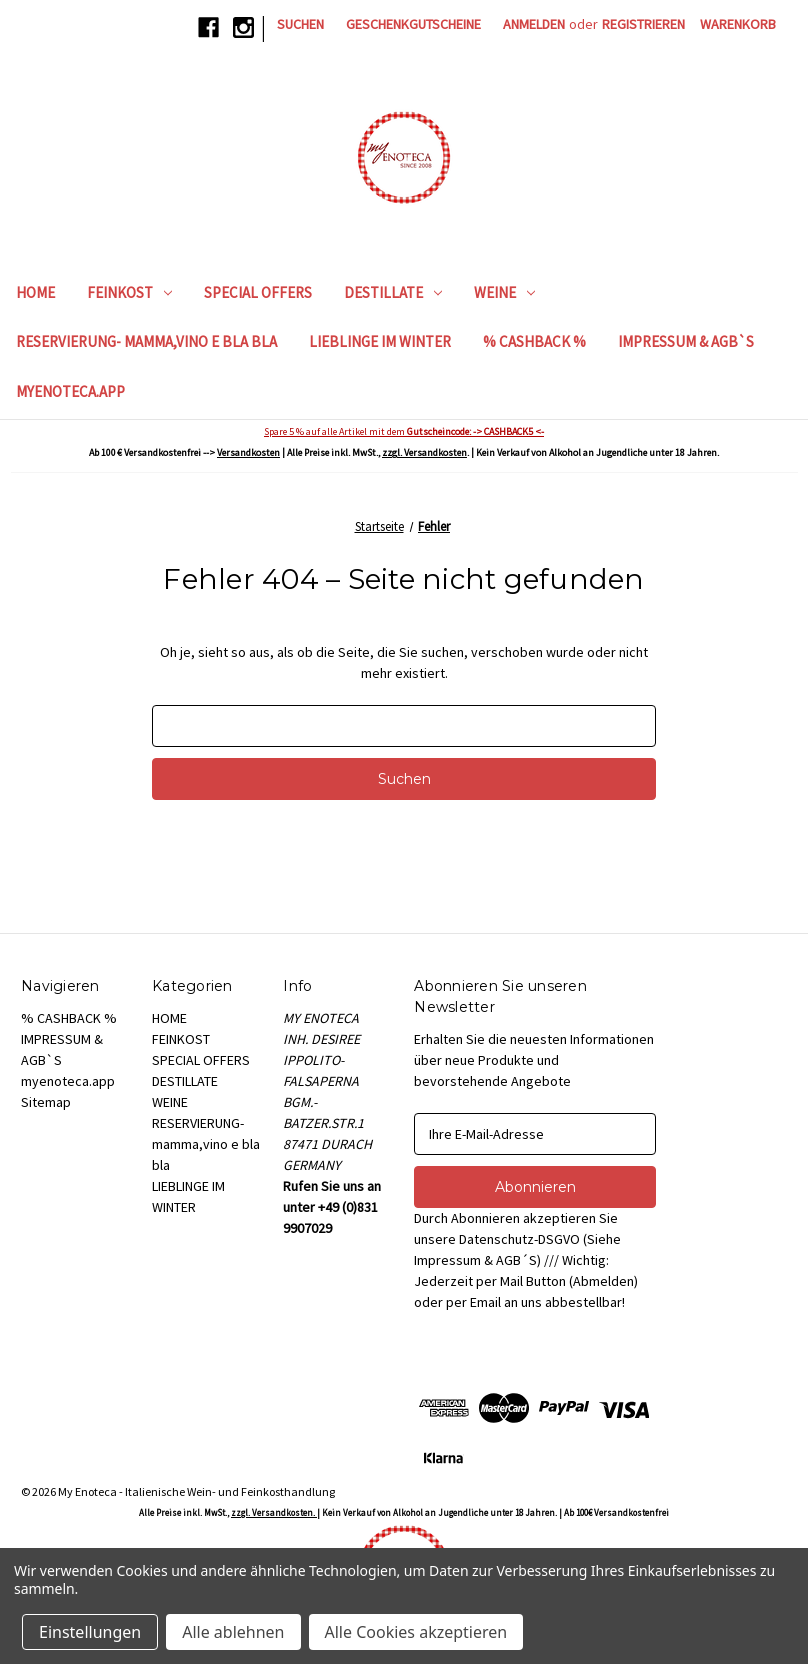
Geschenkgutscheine (413, 24)
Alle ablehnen (233, 1632)
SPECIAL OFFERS (258, 292)
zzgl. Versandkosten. (274, 1512)
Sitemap (46, 1102)
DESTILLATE (393, 292)
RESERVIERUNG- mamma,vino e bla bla (146, 341)
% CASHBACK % (534, 341)
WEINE (504, 292)
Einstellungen (90, 1632)
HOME (35, 292)
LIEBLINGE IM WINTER (380, 341)
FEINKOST (129, 292)
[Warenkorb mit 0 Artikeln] (738, 24)
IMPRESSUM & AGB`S (686, 341)
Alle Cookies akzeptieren (416, 1632)
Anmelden (534, 24)
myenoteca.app (70, 391)
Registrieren (643, 24)
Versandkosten (248, 452)
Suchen (300, 24)
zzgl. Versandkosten (424, 452)
